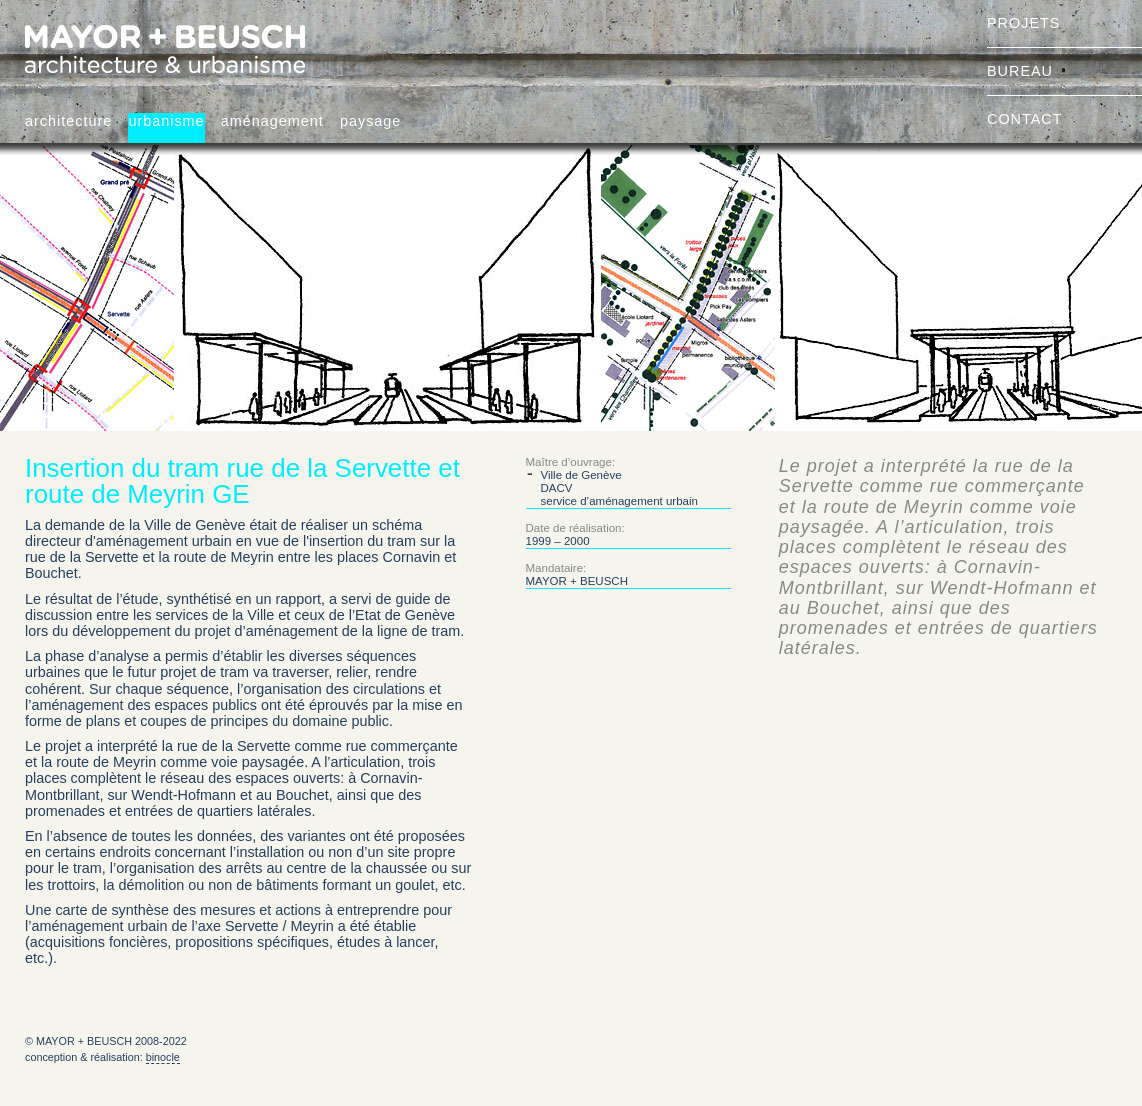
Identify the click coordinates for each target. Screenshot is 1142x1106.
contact (1024, 119)
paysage (370, 121)
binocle (163, 1057)
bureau (1020, 71)
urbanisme (166, 121)
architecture (68, 121)
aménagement (272, 121)
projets (1023, 23)
